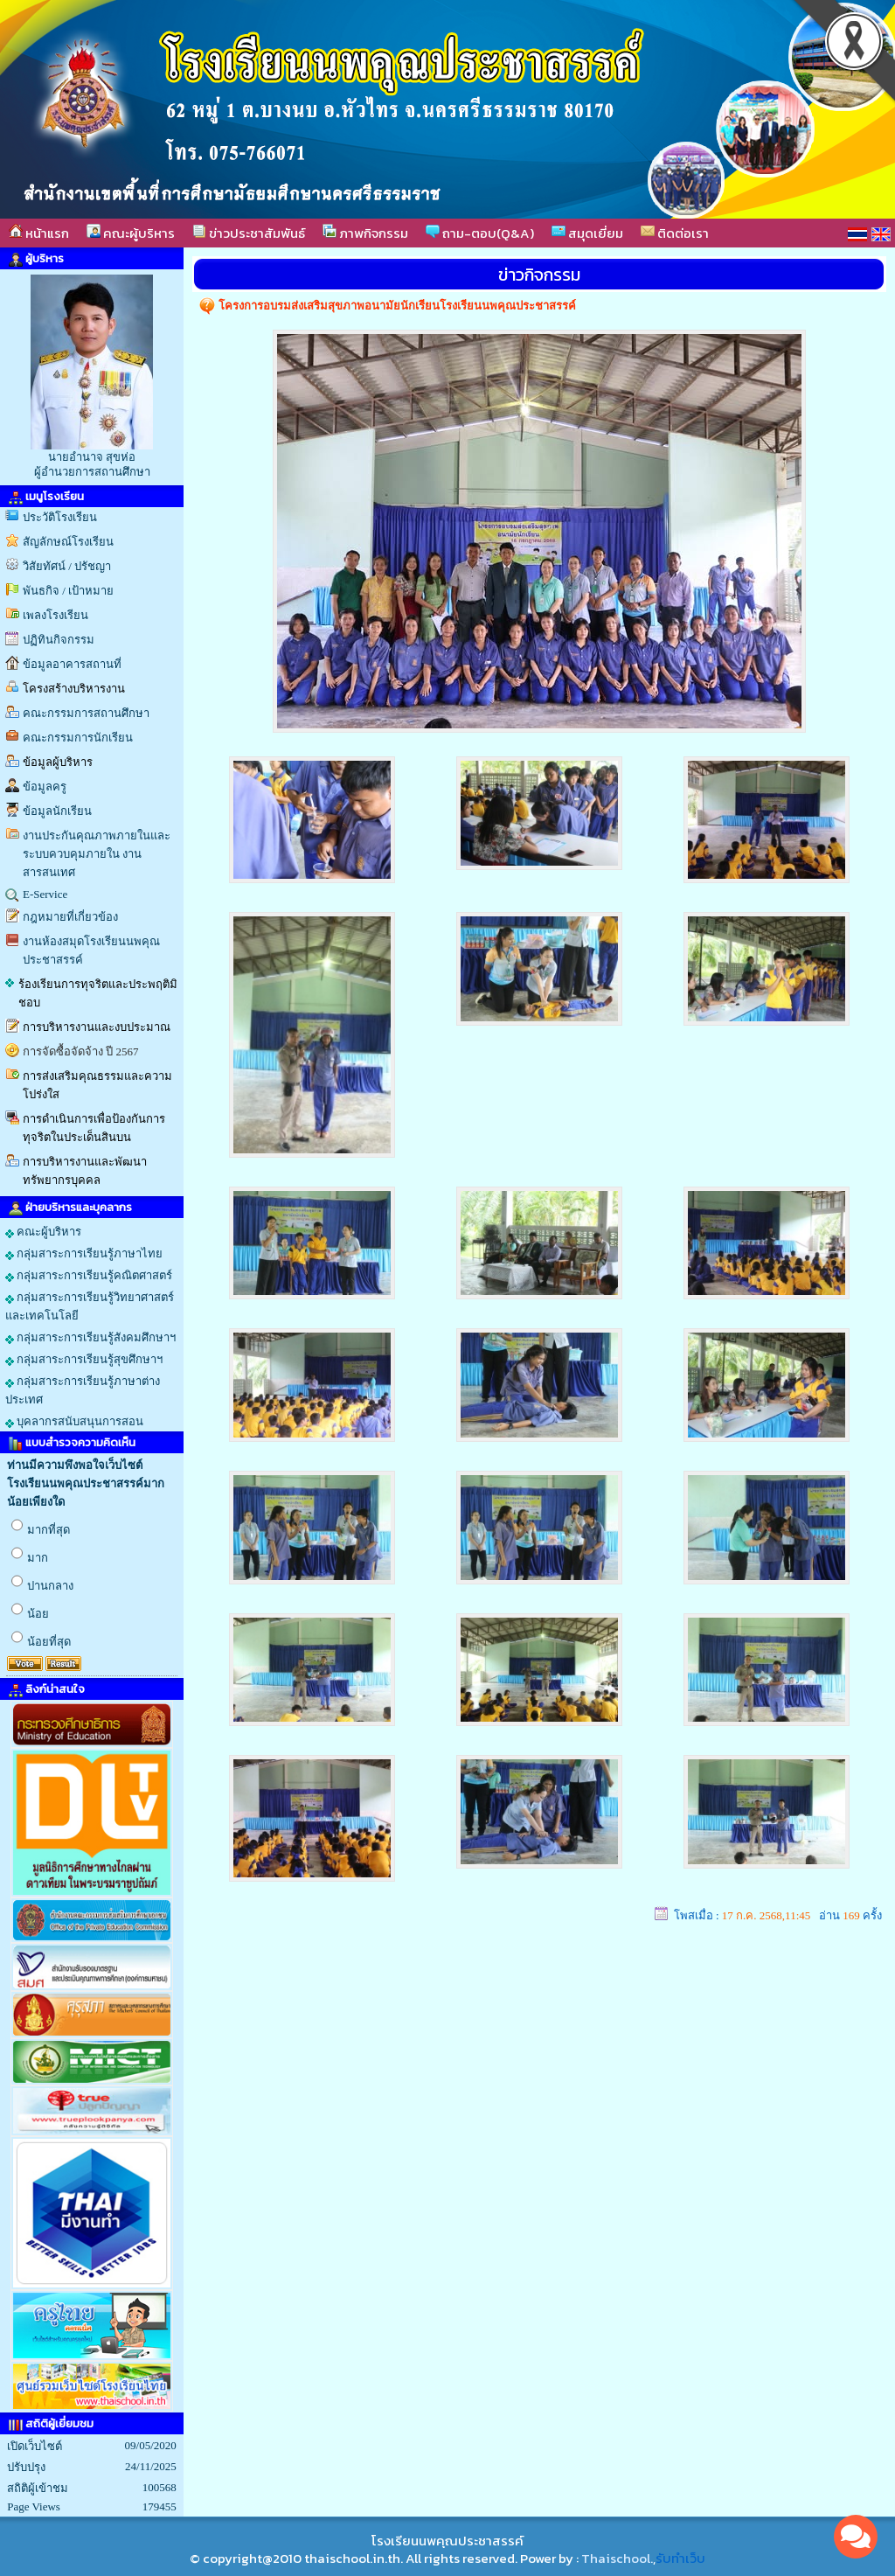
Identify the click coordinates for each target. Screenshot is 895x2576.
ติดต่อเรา (675, 233)
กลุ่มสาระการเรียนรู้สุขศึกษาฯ (84, 1360)
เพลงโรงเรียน (55, 615)
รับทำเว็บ (680, 2558)
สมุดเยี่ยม (587, 233)
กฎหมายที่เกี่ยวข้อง (70, 916)
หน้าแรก (39, 233)
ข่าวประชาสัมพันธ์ (248, 233)
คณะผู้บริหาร (131, 233)
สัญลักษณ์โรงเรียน (68, 541)
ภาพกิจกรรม (365, 233)
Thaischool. (617, 2558)
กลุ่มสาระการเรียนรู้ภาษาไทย (84, 1254)
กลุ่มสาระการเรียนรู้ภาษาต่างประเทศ (82, 1390)
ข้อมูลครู (44, 786)
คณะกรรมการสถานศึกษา (86, 713)
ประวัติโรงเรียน (60, 517)
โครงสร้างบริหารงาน (74, 688)
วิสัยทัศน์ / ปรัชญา (67, 566)
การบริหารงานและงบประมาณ (96, 1027)
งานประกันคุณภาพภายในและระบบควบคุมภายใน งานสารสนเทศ (96, 854)
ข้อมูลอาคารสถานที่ (72, 664)
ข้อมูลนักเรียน (57, 811)
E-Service (45, 894)
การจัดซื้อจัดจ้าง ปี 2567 (81, 1051)
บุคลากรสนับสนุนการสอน (74, 1422)
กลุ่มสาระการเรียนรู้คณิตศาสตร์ (88, 1276)
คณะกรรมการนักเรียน (78, 737)
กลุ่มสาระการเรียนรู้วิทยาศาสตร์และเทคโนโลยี (89, 1306)
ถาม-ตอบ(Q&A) (480, 233)
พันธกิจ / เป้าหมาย (68, 590)
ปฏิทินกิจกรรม (58, 639)
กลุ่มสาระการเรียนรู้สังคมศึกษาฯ (90, 1338)
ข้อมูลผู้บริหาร (58, 762)
